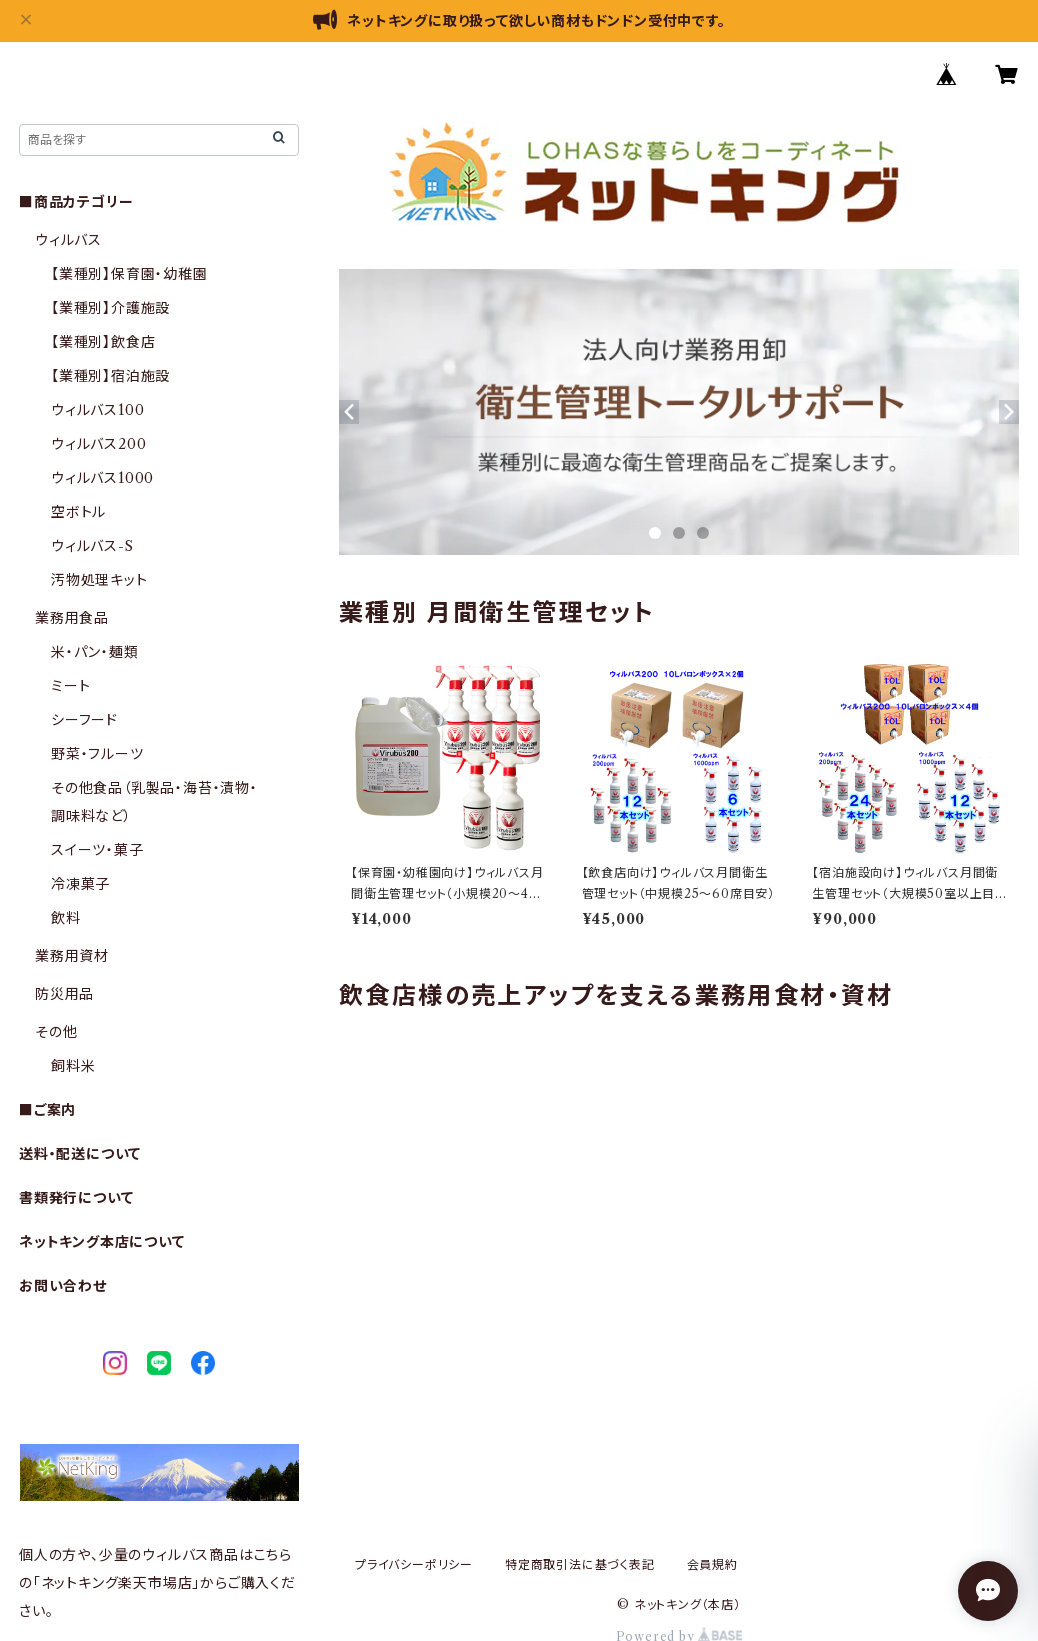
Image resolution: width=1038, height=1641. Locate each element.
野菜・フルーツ (97, 754)
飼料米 (73, 1066)
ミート (70, 686)
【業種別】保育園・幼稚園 (129, 274)
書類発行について (76, 1198)
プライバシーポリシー (414, 1564)
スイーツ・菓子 (97, 850)
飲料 (66, 918)
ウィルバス (68, 240)
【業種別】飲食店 (103, 342)
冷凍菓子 (80, 884)
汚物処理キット (99, 580)
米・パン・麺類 (95, 652)
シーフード (84, 720)
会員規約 (712, 1564)
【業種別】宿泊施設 (110, 376)
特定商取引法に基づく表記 (580, 1564)
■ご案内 (47, 1110)
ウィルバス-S (92, 546)
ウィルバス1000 (102, 478)
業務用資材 (72, 956)
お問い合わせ (63, 1286)
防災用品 (64, 994)
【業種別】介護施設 (110, 308)
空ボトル (78, 512)
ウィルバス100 (97, 410)
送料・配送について (80, 1154)
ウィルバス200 (98, 444)
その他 (56, 1032)
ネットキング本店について (102, 1242)
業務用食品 (72, 618)
